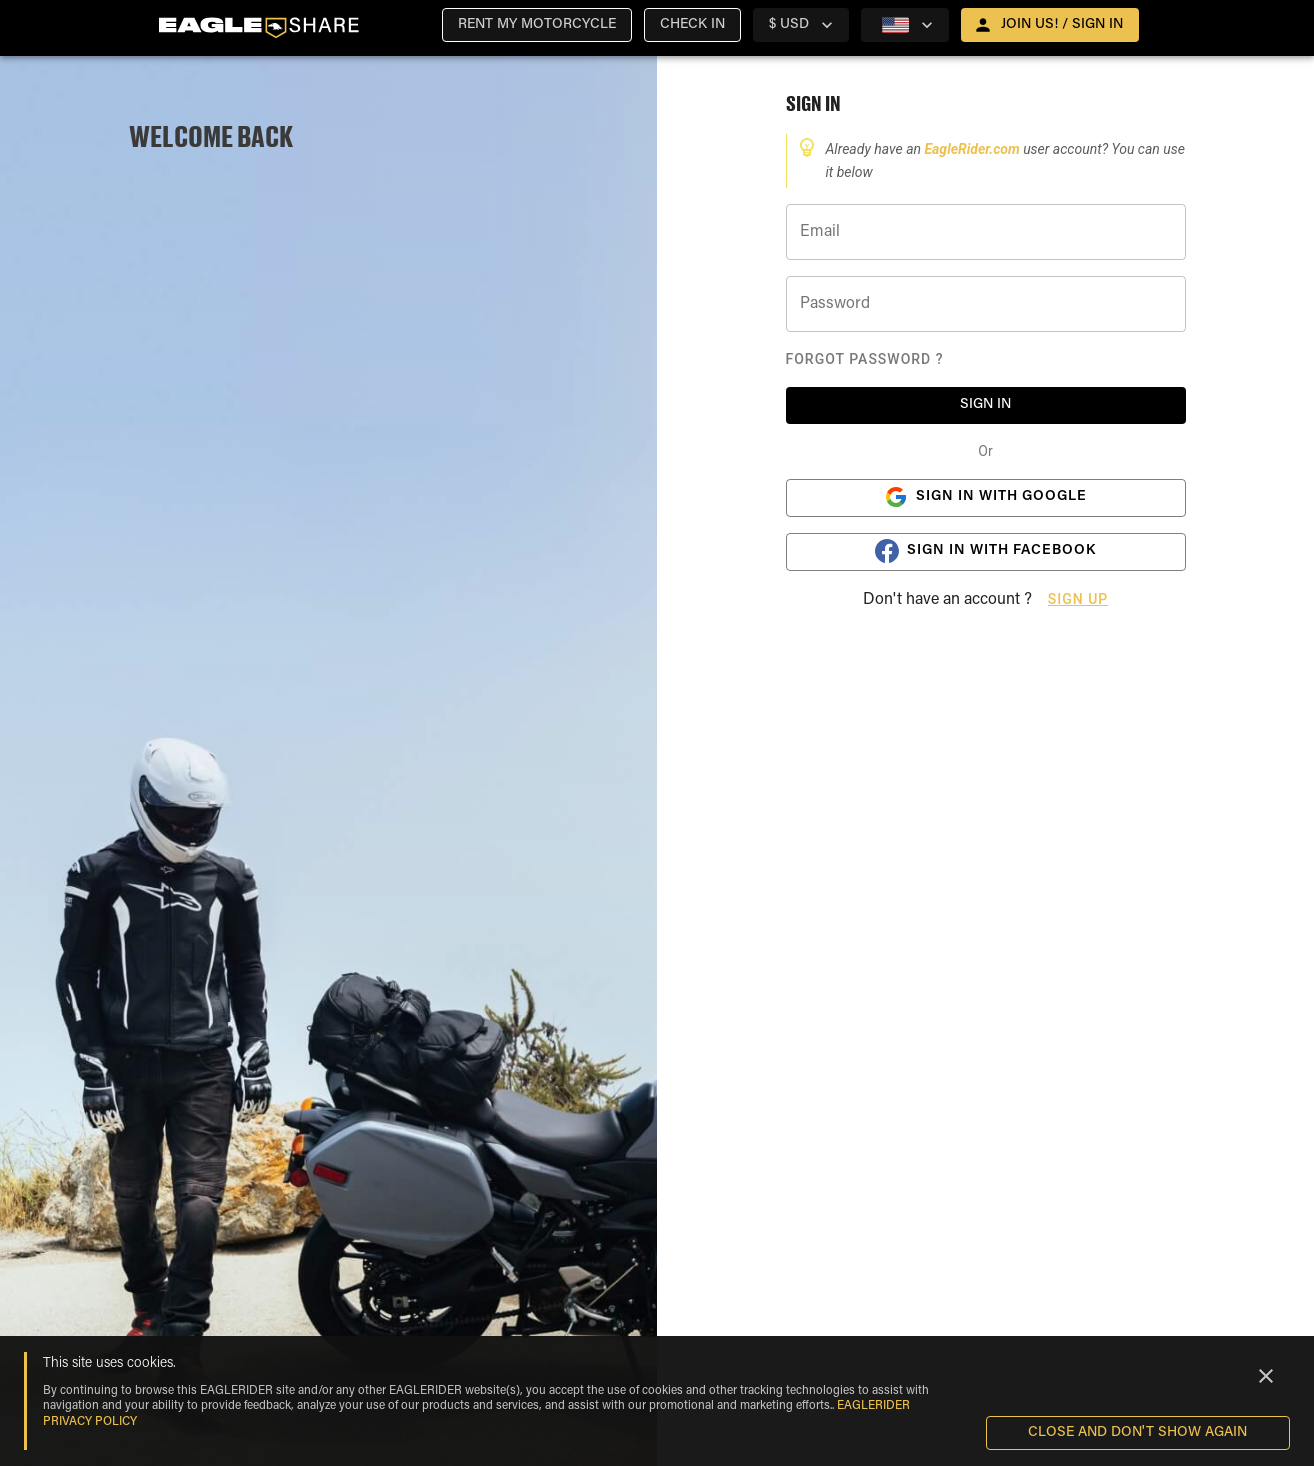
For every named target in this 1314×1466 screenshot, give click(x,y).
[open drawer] (1050, 25)
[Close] (1266, 1376)
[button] (537, 25)
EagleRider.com (973, 149)
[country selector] (801, 25)
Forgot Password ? (865, 359)
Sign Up (1078, 599)
